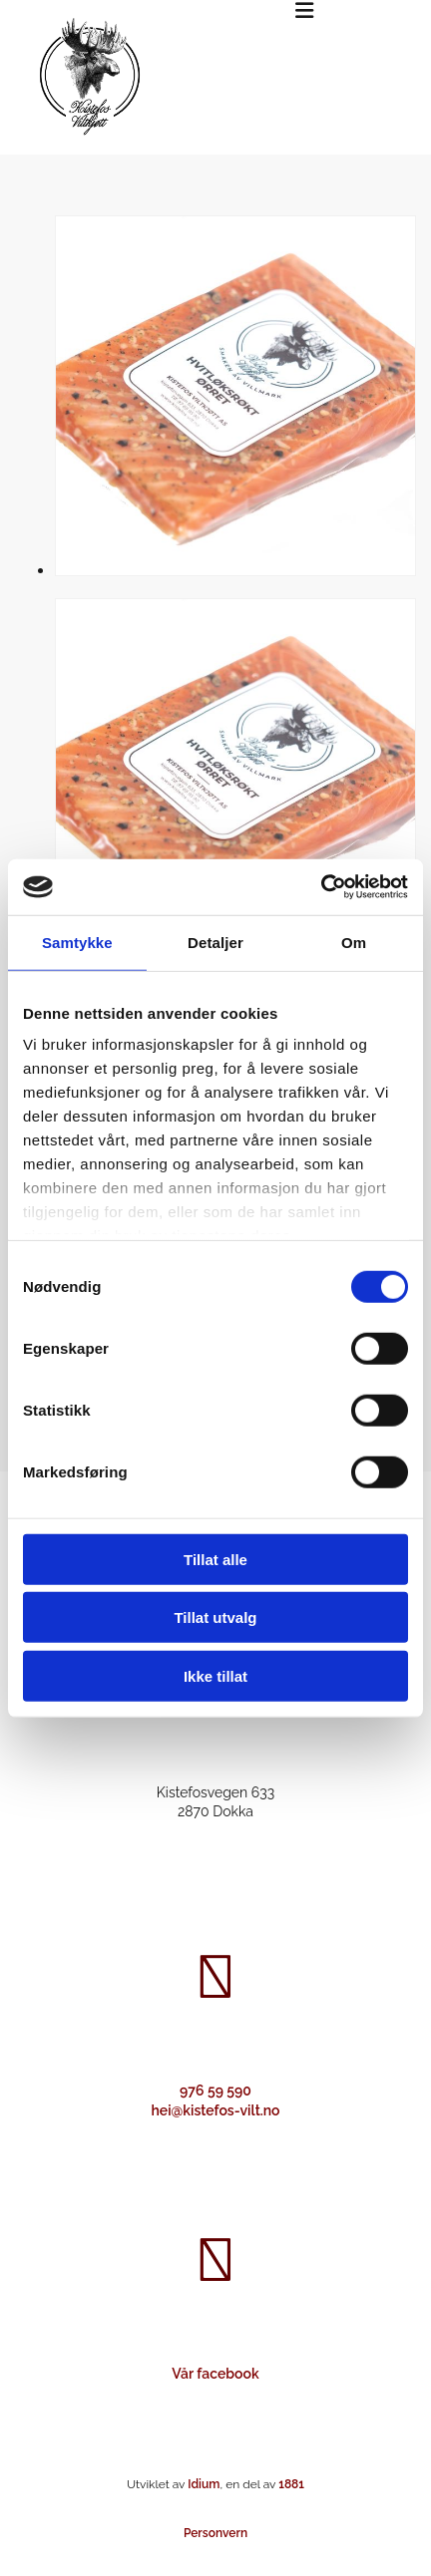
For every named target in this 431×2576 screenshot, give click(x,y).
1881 (291, 2484)
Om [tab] (353, 941)
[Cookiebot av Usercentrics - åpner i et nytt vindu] (320, 887)
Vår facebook (215, 2374)
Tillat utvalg (215, 1617)
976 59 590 (215, 2090)
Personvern (215, 2533)
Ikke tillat (215, 1675)
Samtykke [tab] (77, 941)
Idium (203, 2484)
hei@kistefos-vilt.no (215, 2110)
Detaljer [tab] (215, 941)
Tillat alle (215, 1558)
